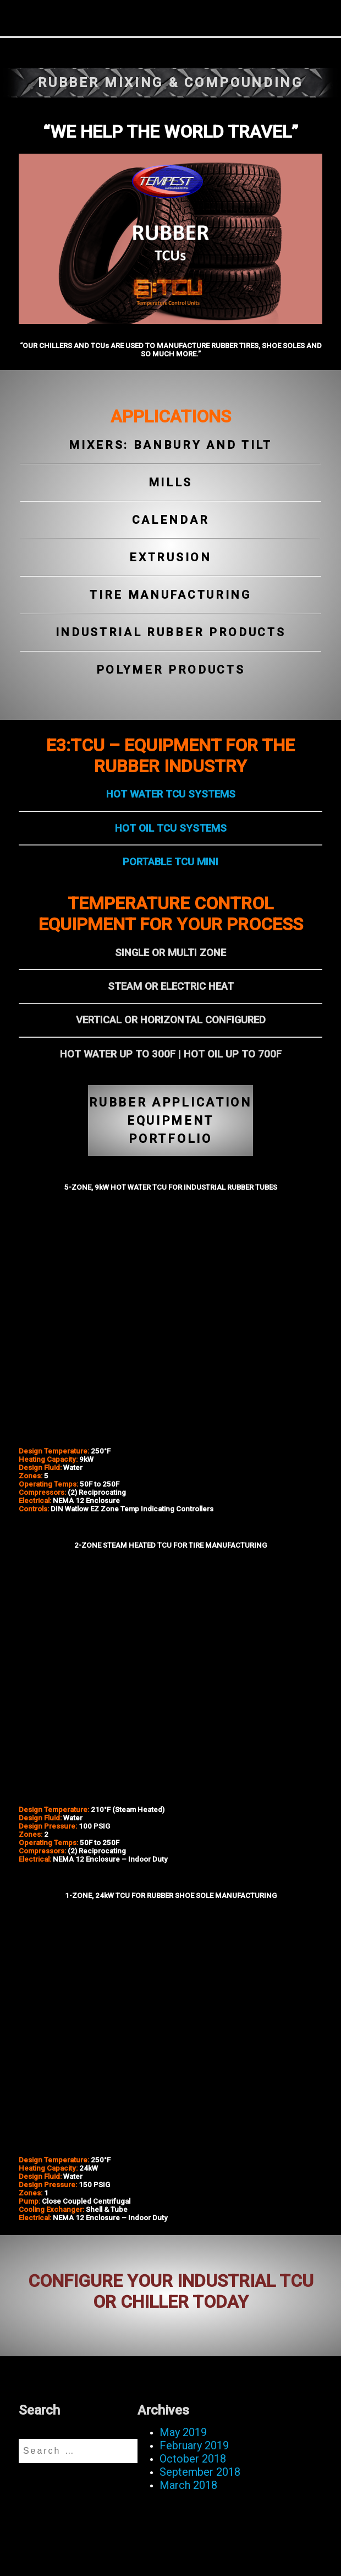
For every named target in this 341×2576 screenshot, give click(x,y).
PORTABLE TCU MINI (170, 862)
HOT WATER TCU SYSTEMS (170, 794)
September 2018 (200, 2472)
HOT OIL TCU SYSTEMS (171, 828)
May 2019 (183, 2432)
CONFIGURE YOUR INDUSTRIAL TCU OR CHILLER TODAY (171, 2291)
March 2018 (188, 2485)
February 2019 (194, 2445)
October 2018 (193, 2458)
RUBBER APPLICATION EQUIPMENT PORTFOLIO (170, 1121)
